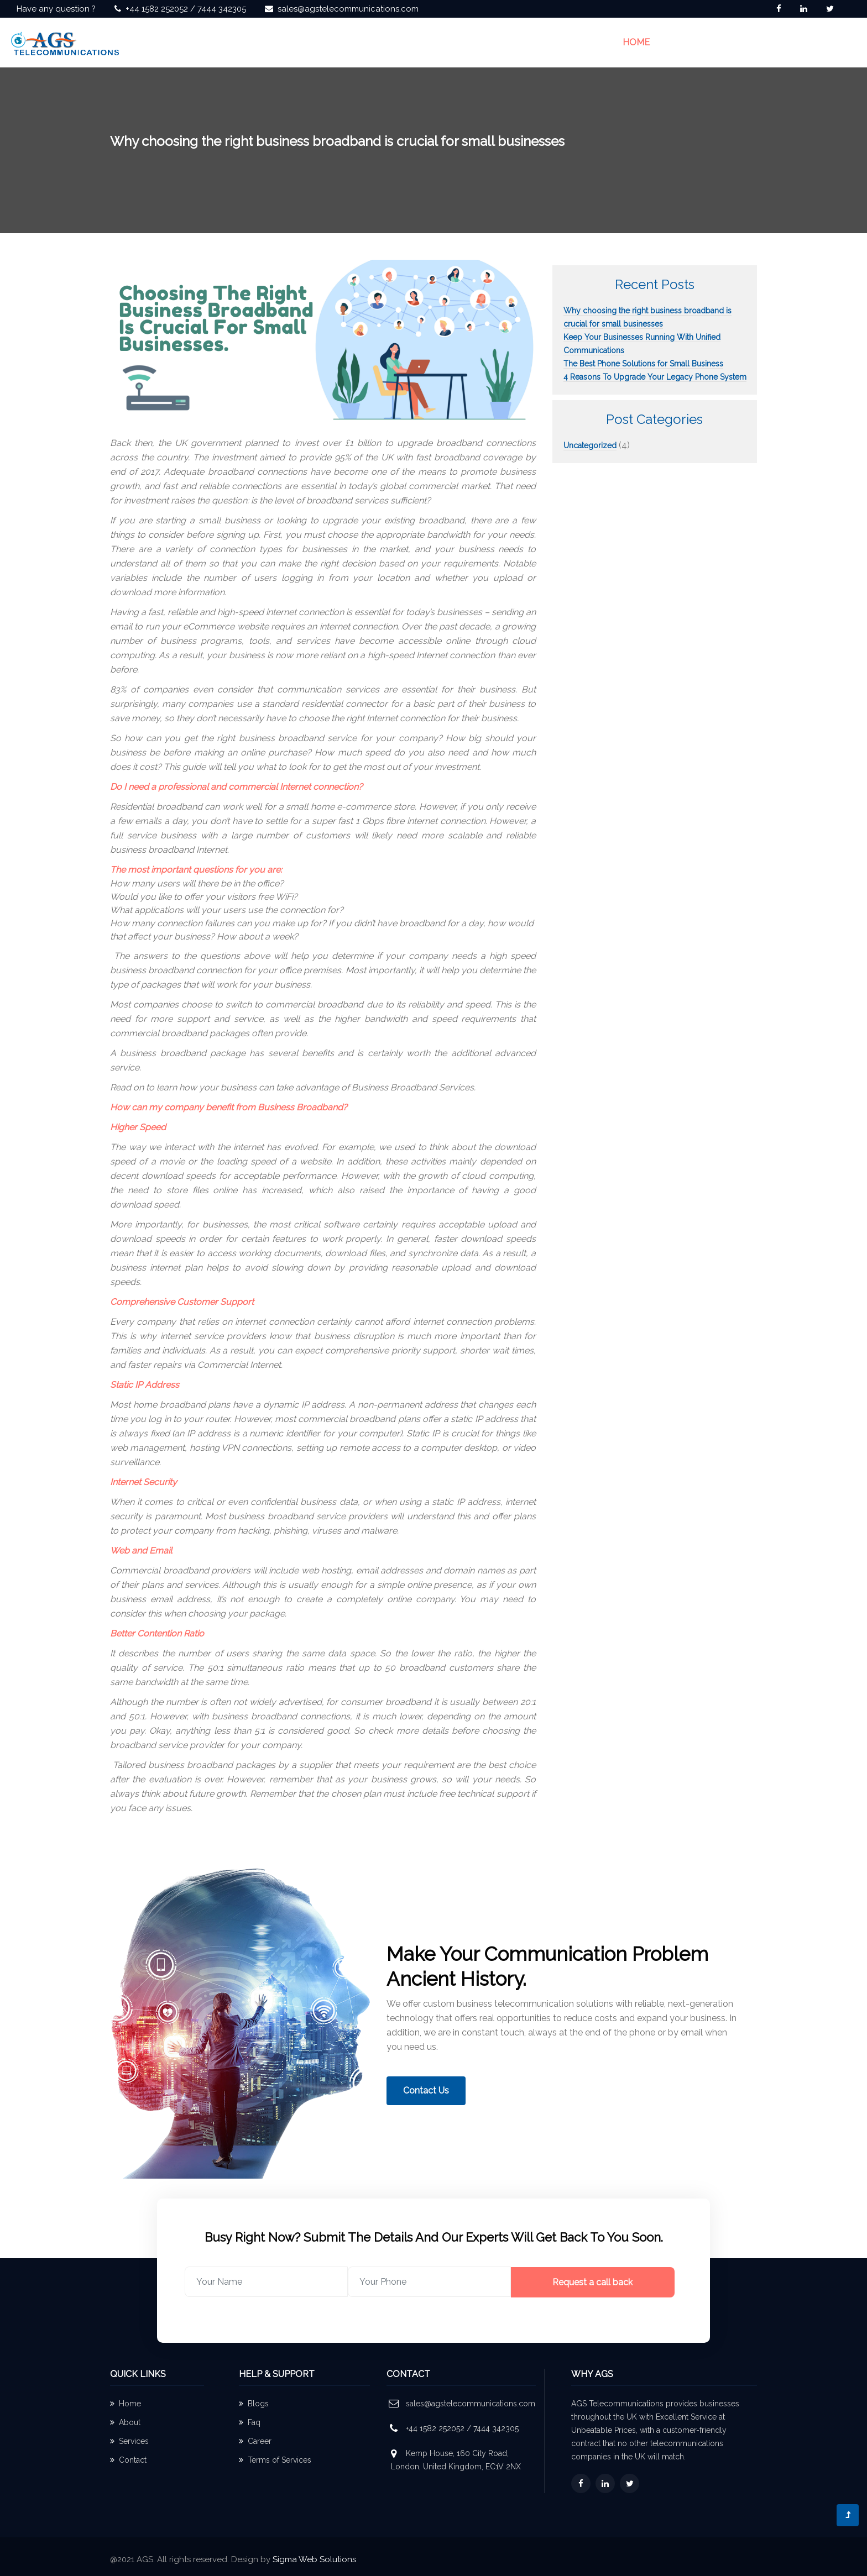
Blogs (254, 2403)
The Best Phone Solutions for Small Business (643, 363)
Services (129, 2441)
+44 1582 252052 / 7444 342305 (186, 9)
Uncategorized (590, 445)
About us (685, 42)
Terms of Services (275, 2460)
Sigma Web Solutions (314, 2559)
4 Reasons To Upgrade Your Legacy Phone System (654, 377)
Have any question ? (56, 9)
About (125, 2422)
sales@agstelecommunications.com (348, 9)
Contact (128, 2460)
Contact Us (823, 42)
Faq (249, 2422)
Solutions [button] (751, 42)
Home (636, 41)
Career (255, 2441)
